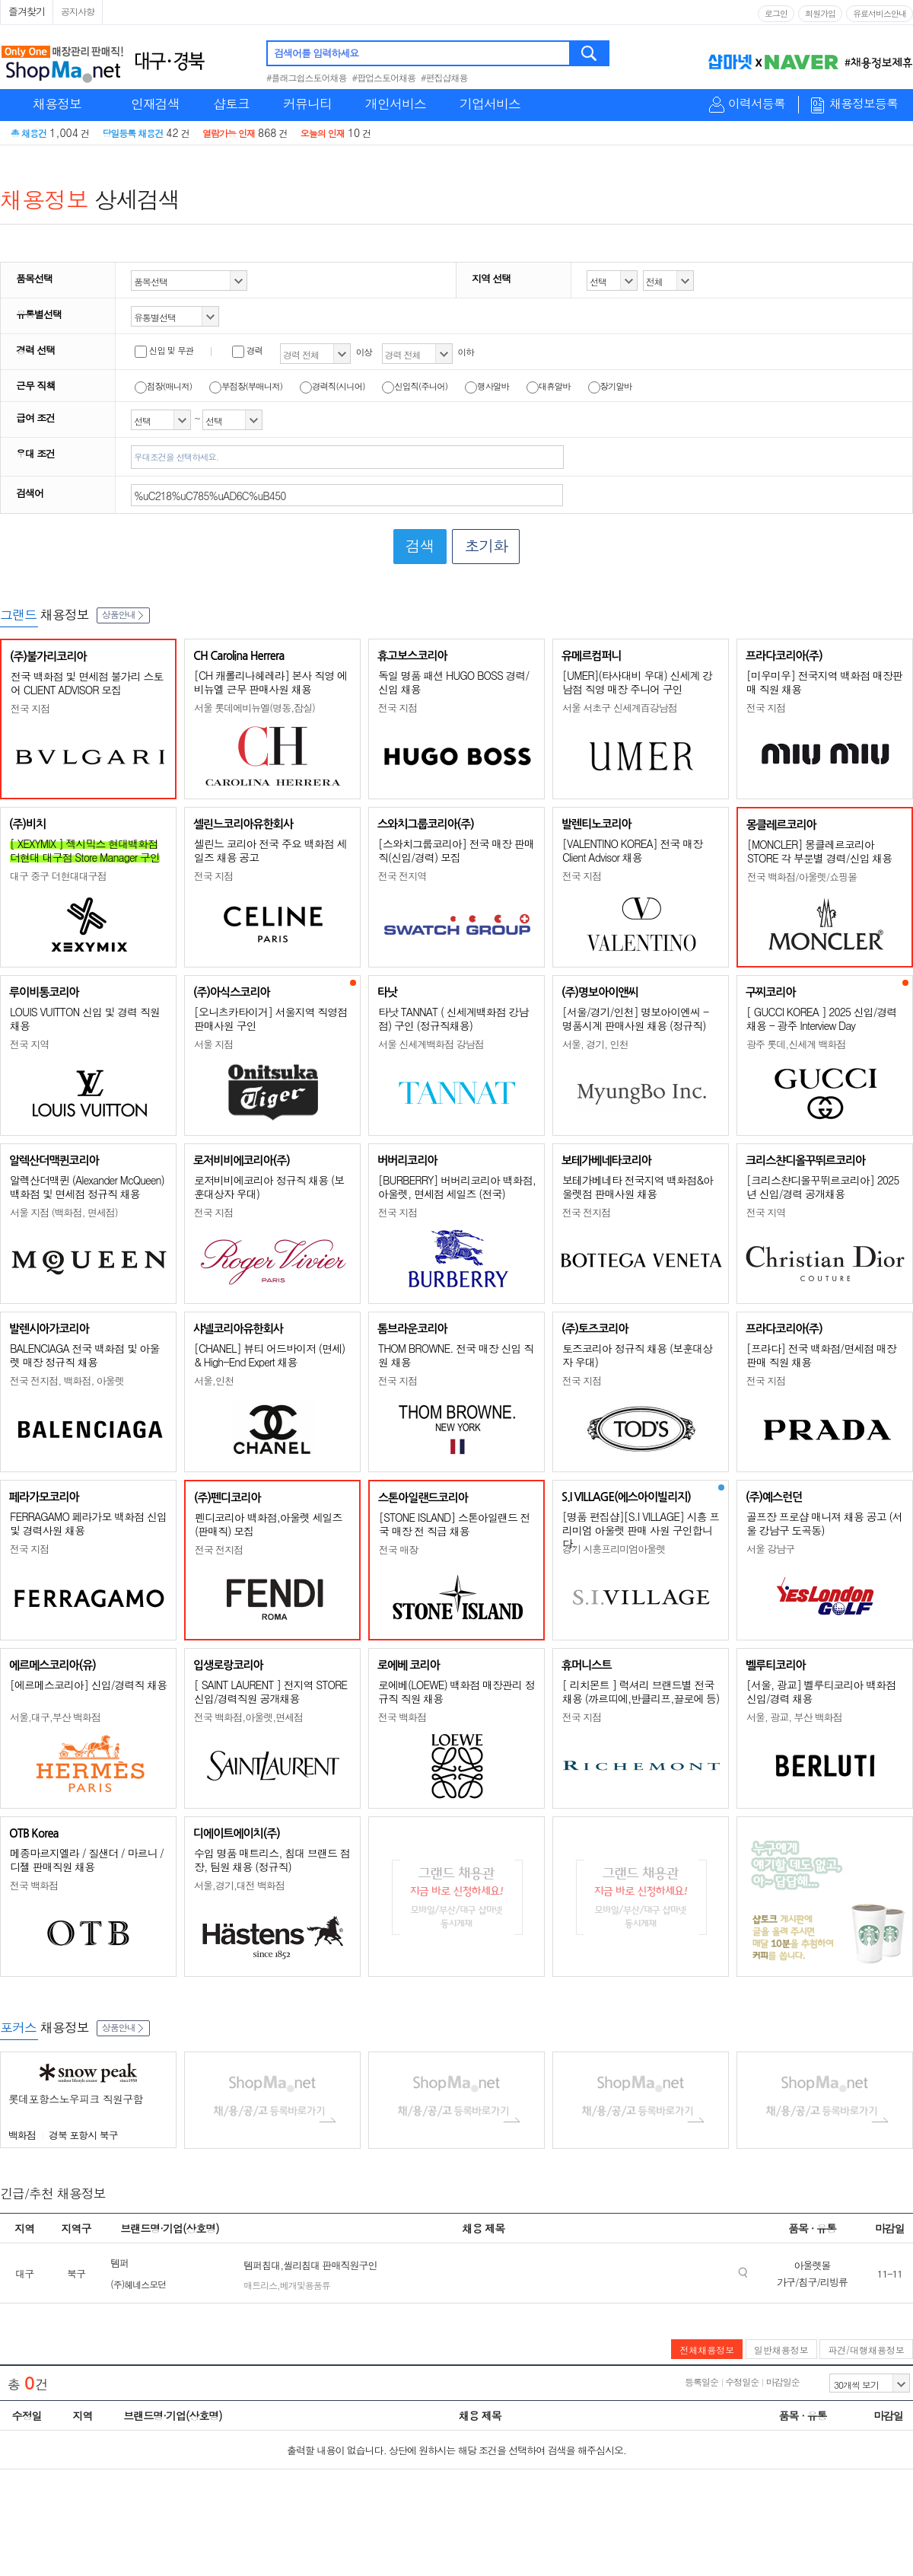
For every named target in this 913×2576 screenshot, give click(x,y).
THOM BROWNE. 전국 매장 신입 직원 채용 (455, 1355)
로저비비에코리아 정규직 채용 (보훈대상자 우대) (269, 1186)
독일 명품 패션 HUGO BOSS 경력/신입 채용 (453, 682)
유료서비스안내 (879, 13)
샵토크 (231, 103)
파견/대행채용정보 (866, 2349)
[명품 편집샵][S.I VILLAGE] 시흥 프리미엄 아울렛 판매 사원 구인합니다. (640, 1530)
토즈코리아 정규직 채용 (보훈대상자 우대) (637, 1355)
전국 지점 (30, 708)
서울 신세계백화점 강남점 (431, 1044)
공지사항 (77, 11)
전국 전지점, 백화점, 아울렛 (67, 1380)
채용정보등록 (863, 104)
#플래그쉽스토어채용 (306, 77)
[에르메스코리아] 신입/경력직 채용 (88, 1684)
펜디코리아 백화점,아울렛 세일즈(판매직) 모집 (268, 1524)
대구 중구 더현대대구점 (58, 876)
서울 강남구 (770, 1548)
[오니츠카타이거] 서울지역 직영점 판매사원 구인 (270, 1018)
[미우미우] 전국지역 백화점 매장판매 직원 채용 (824, 682)
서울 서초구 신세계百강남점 (619, 707)
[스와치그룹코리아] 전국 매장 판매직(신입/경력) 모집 (456, 850)
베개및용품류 (305, 2284)
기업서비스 (490, 103)
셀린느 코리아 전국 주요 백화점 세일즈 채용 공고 (270, 850)
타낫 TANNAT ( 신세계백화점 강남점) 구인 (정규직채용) (453, 1018)
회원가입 (820, 13)
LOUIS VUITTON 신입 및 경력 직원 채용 (85, 1018)
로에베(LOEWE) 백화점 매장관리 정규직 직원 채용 (456, 1691)
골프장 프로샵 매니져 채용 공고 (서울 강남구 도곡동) (824, 1523)
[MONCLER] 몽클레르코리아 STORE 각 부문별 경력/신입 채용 (819, 851)
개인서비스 (395, 103)
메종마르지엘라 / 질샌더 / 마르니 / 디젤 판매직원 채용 (87, 1859)
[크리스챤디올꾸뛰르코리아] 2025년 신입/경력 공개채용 (822, 1186)
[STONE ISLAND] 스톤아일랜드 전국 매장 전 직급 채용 (454, 1524)
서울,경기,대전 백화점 (239, 1885)
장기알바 (610, 386)
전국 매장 (398, 1549)
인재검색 (155, 103)
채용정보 (57, 103)
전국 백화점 (402, 1717)
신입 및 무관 (164, 350)
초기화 (485, 545)
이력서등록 (756, 104)
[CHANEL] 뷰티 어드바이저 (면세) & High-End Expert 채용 (269, 1355)
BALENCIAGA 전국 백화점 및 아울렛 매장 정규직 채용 (85, 1355)
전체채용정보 (706, 2349)
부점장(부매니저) (245, 386)
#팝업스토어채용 (384, 77)
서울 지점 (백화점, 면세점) (64, 1212)
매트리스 (260, 2284)
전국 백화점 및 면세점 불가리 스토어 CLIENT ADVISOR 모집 (87, 682)
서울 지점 (213, 1044)
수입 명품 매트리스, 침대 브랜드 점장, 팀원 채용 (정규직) (272, 1859)
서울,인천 (214, 1380)
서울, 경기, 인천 (595, 1044)
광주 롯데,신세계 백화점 (796, 1044)
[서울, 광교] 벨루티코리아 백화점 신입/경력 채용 (821, 1691)
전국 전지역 (402, 876)
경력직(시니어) (332, 386)
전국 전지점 (586, 1212)
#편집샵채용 (444, 77)
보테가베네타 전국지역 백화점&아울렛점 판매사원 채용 (637, 1186)
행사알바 (487, 386)
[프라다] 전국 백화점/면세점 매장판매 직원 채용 (821, 1355)
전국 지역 (29, 1044)
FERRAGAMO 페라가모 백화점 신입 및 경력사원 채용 (88, 1523)
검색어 (29, 493)
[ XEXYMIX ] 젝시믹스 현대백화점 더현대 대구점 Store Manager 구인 (85, 850)
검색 (590, 53)
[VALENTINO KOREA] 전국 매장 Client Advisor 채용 (632, 850)
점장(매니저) (163, 386)
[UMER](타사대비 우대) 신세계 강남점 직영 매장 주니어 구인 (637, 682)
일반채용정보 (781, 2349)
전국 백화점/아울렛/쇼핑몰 (802, 876)
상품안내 (123, 613)
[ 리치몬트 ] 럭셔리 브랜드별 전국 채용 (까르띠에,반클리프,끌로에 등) (640, 1691)
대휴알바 (548, 386)
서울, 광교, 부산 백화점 (794, 1717)
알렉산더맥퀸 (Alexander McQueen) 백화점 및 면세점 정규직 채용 (87, 1186)
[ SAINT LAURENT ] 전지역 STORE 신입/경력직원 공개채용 (270, 1691)
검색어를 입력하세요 (316, 53)
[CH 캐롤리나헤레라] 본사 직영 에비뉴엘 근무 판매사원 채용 (270, 682)
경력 (247, 350)
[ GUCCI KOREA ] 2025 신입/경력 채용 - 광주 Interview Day (821, 1018)
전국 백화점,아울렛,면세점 (248, 1717)
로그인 (776, 13)
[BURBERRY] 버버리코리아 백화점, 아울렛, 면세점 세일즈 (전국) (457, 1186)
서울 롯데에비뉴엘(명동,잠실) (254, 707)
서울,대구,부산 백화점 (55, 1717)
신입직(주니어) (414, 386)
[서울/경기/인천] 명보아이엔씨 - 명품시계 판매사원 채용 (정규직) (635, 1018)
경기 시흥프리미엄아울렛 (613, 1548)
